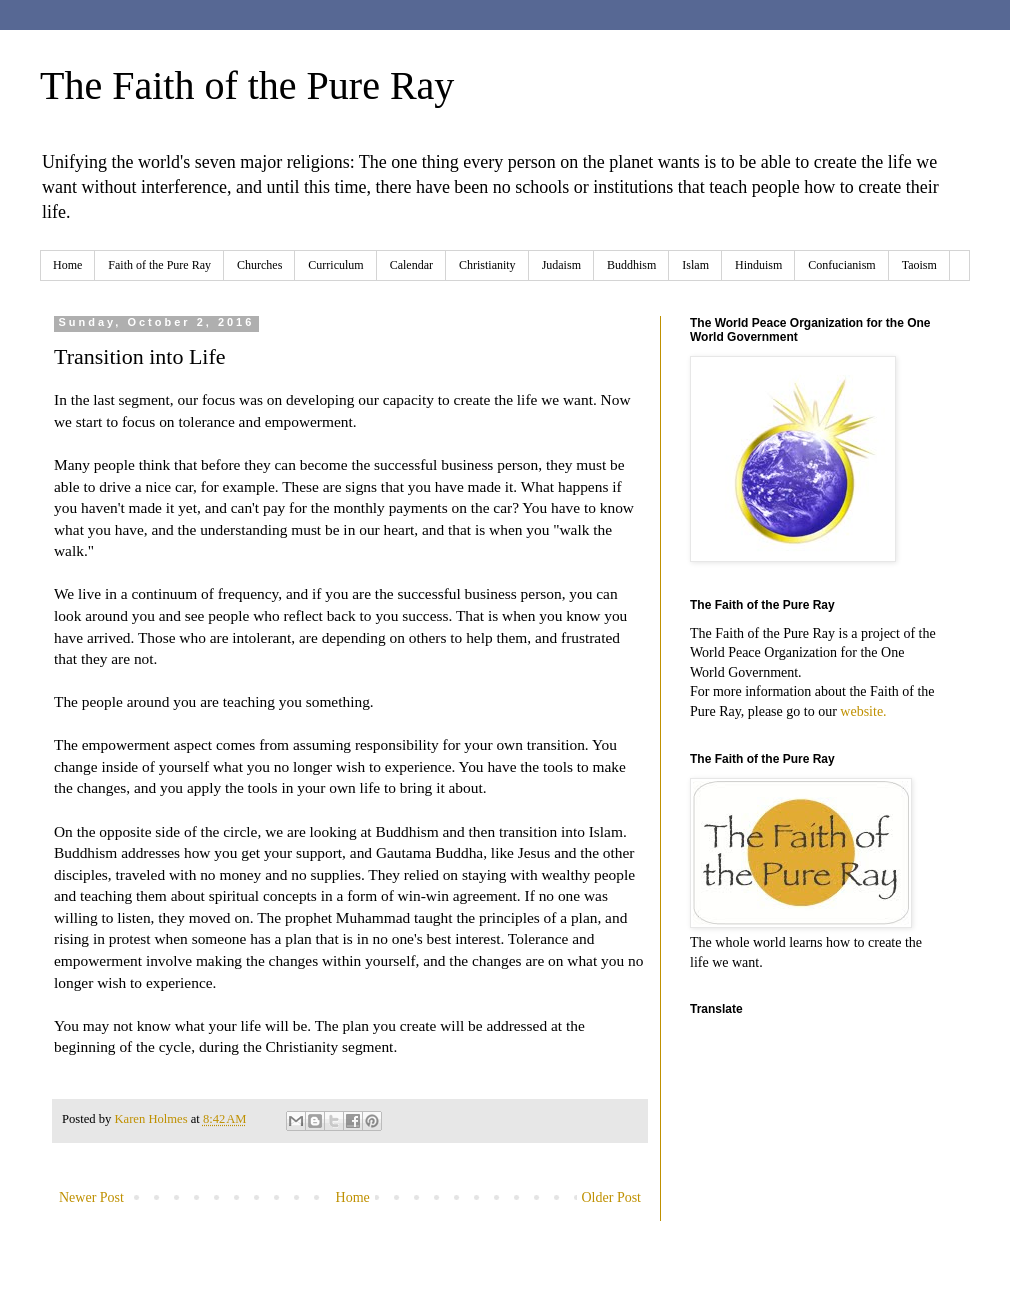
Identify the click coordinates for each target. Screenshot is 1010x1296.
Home (67, 265)
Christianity (487, 265)
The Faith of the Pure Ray (247, 85)
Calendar (411, 265)
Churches (259, 265)
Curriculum (335, 265)
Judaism (561, 265)
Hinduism (758, 265)
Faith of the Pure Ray (159, 265)
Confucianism (841, 265)
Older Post (612, 1197)
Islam (695, 265)
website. (863, 711)
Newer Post (91, 1197)
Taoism (919, 265)
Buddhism (631, 265)
